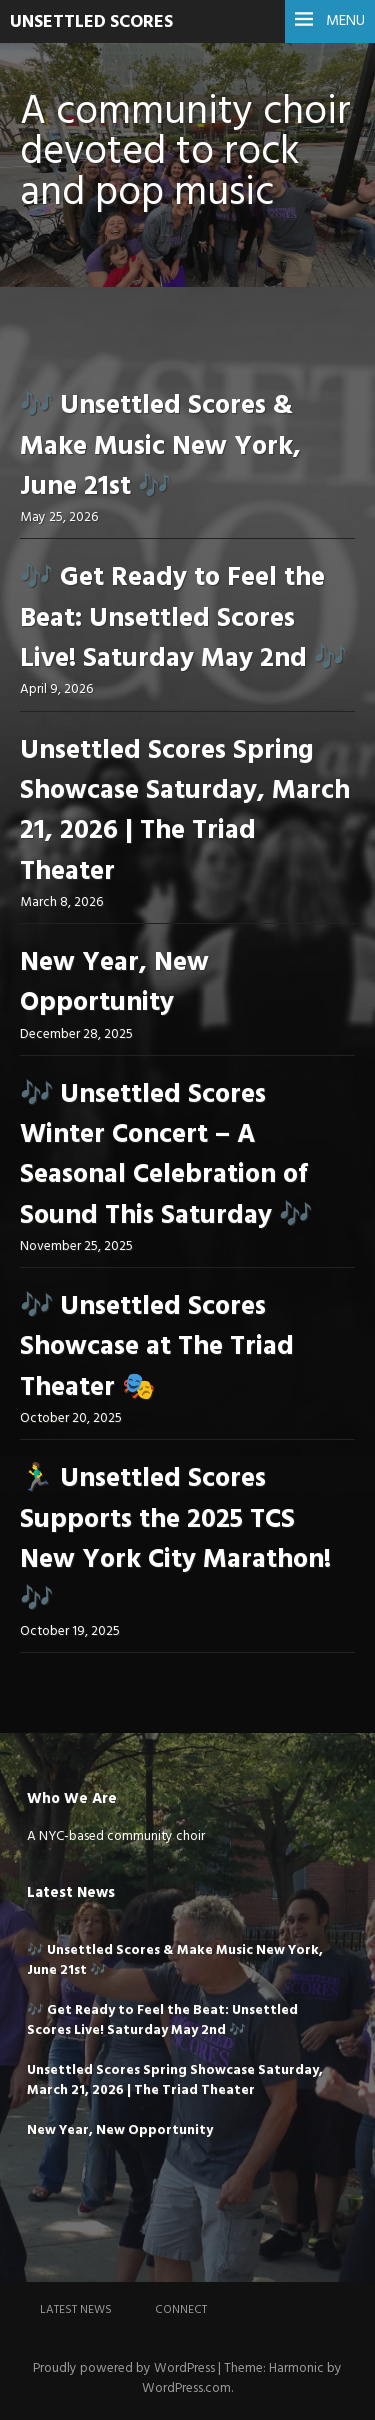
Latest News (76, 2310)
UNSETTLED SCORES (91, 22)
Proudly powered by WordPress (124, 2368)
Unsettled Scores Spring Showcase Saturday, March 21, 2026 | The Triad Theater (185, 812)
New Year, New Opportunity (114, 983)
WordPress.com (186, 2388)
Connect (181, 2310)
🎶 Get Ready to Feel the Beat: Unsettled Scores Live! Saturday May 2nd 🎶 (183, 619)
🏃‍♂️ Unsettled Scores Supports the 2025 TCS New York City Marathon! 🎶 (175, 1540)
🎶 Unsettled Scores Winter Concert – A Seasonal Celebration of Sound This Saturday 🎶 (166, 1156)
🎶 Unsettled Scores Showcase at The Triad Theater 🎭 (157, 1348)
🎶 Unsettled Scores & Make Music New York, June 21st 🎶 (160, 447)
